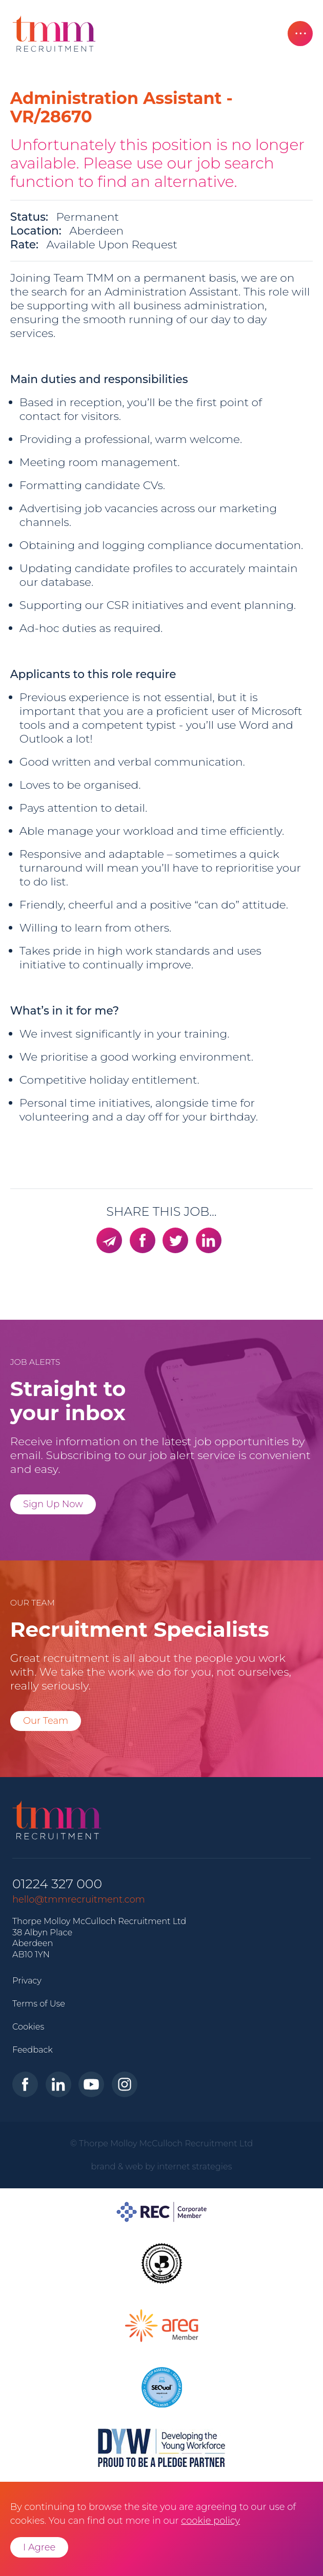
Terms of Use (38, 2003)
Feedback (32, 2049)
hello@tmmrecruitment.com (78, 1899)
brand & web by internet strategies (161, 2166)
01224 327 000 (57, 1884)
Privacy (27, 1980)
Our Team (45, 1720)
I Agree (39, 2547)
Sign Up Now (53, 1504)
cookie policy (210, 2520)
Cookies (28, 2026)
